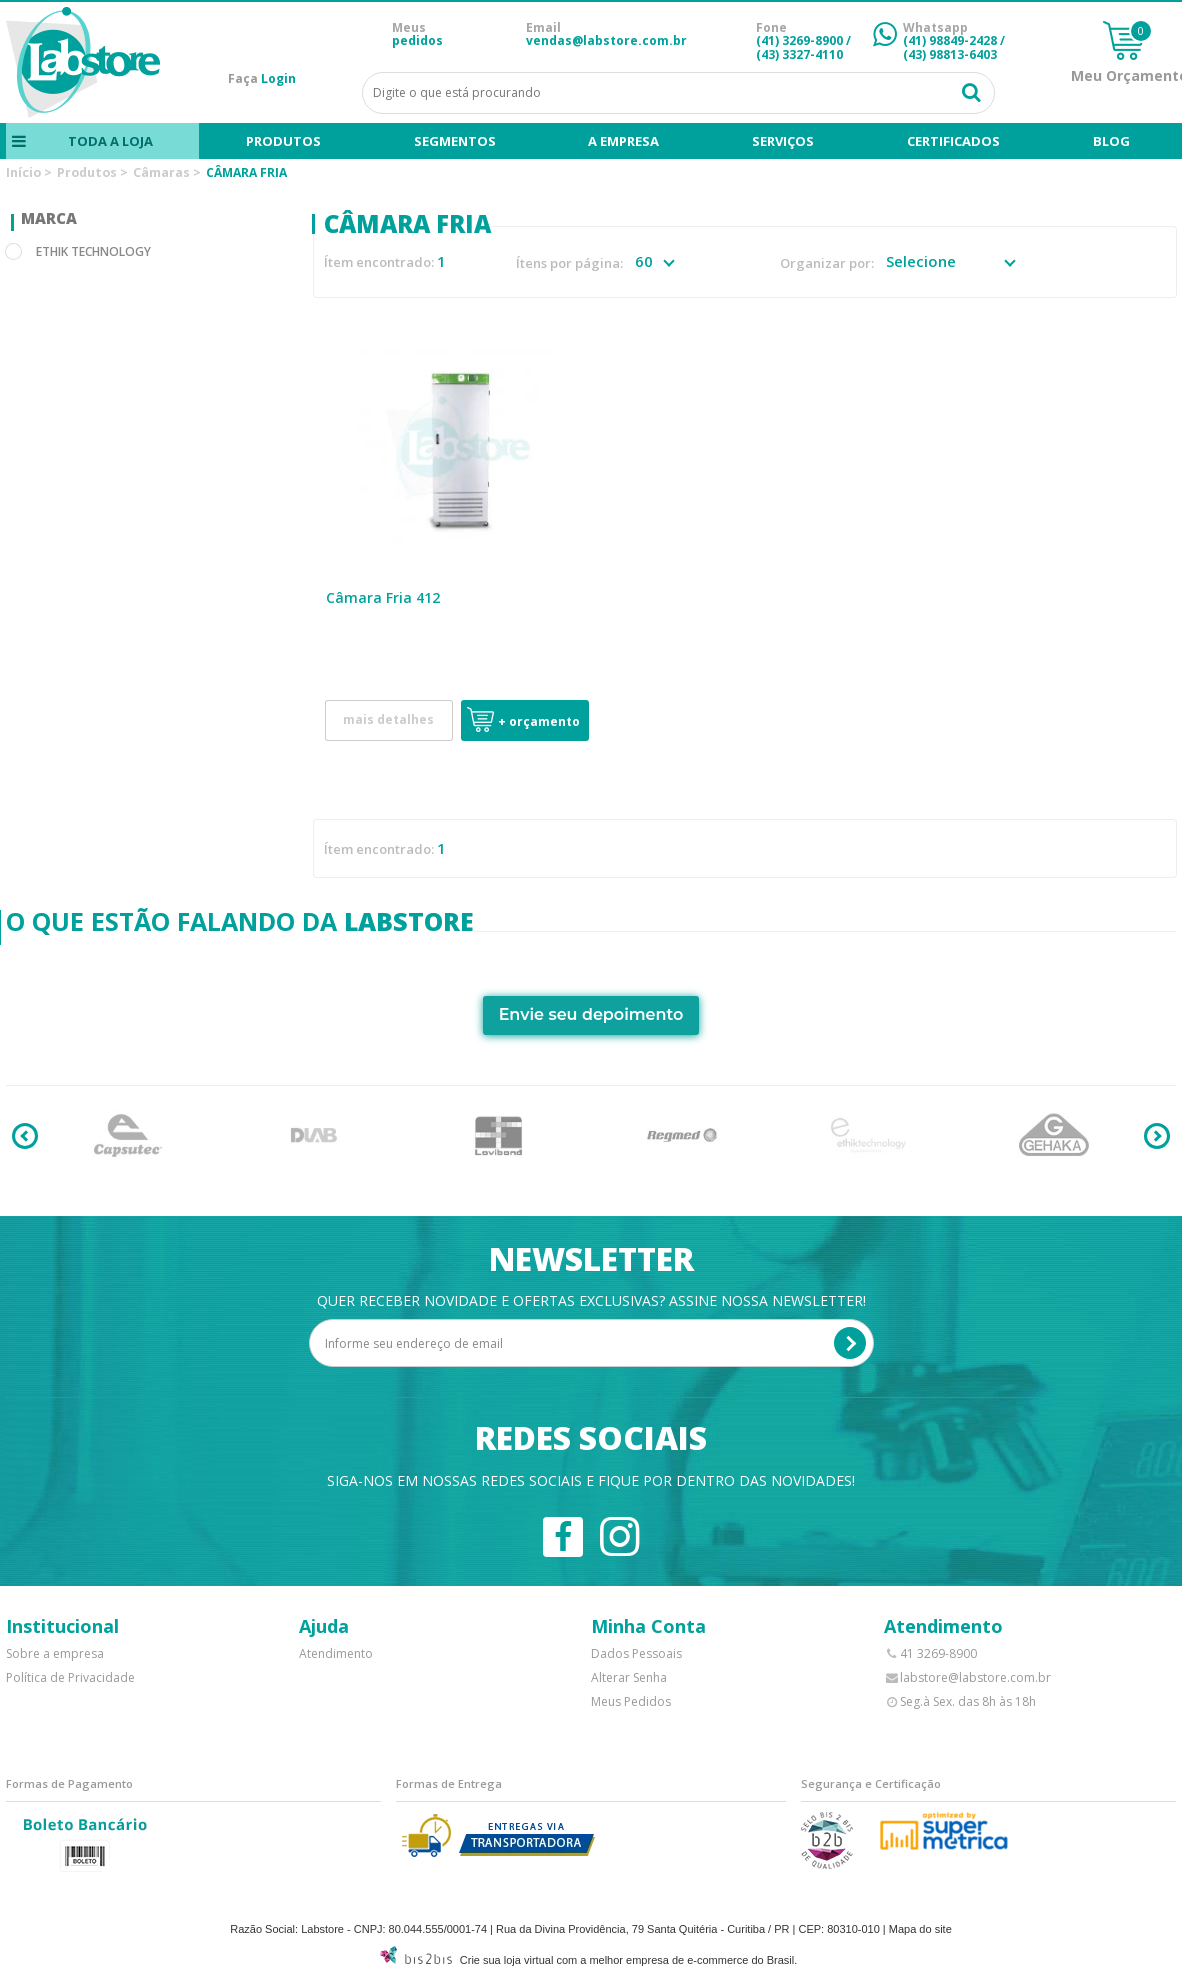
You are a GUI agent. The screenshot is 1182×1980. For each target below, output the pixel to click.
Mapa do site (920, 1929)
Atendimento (336, 1653)
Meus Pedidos (631, 1701)
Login (278, 78)
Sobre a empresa (55, 1653)
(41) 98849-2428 (950, 40)
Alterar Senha (629, 1677)
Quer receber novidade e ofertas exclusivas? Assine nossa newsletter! (591, 1300)
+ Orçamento (539, 721)
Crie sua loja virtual (507, 1960)
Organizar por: (827, 263)
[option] (128, 1136)
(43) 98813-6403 (950, 54)
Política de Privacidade (70, 1677)
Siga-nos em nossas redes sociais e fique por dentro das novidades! (591, 1480)
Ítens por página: (569, 263)
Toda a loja (110, 141)
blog (1111, 141)
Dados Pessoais (636, 1653)
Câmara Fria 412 (383, 597)
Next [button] (1157, 1136)
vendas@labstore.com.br (606, 40)
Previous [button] (25, 1136)
